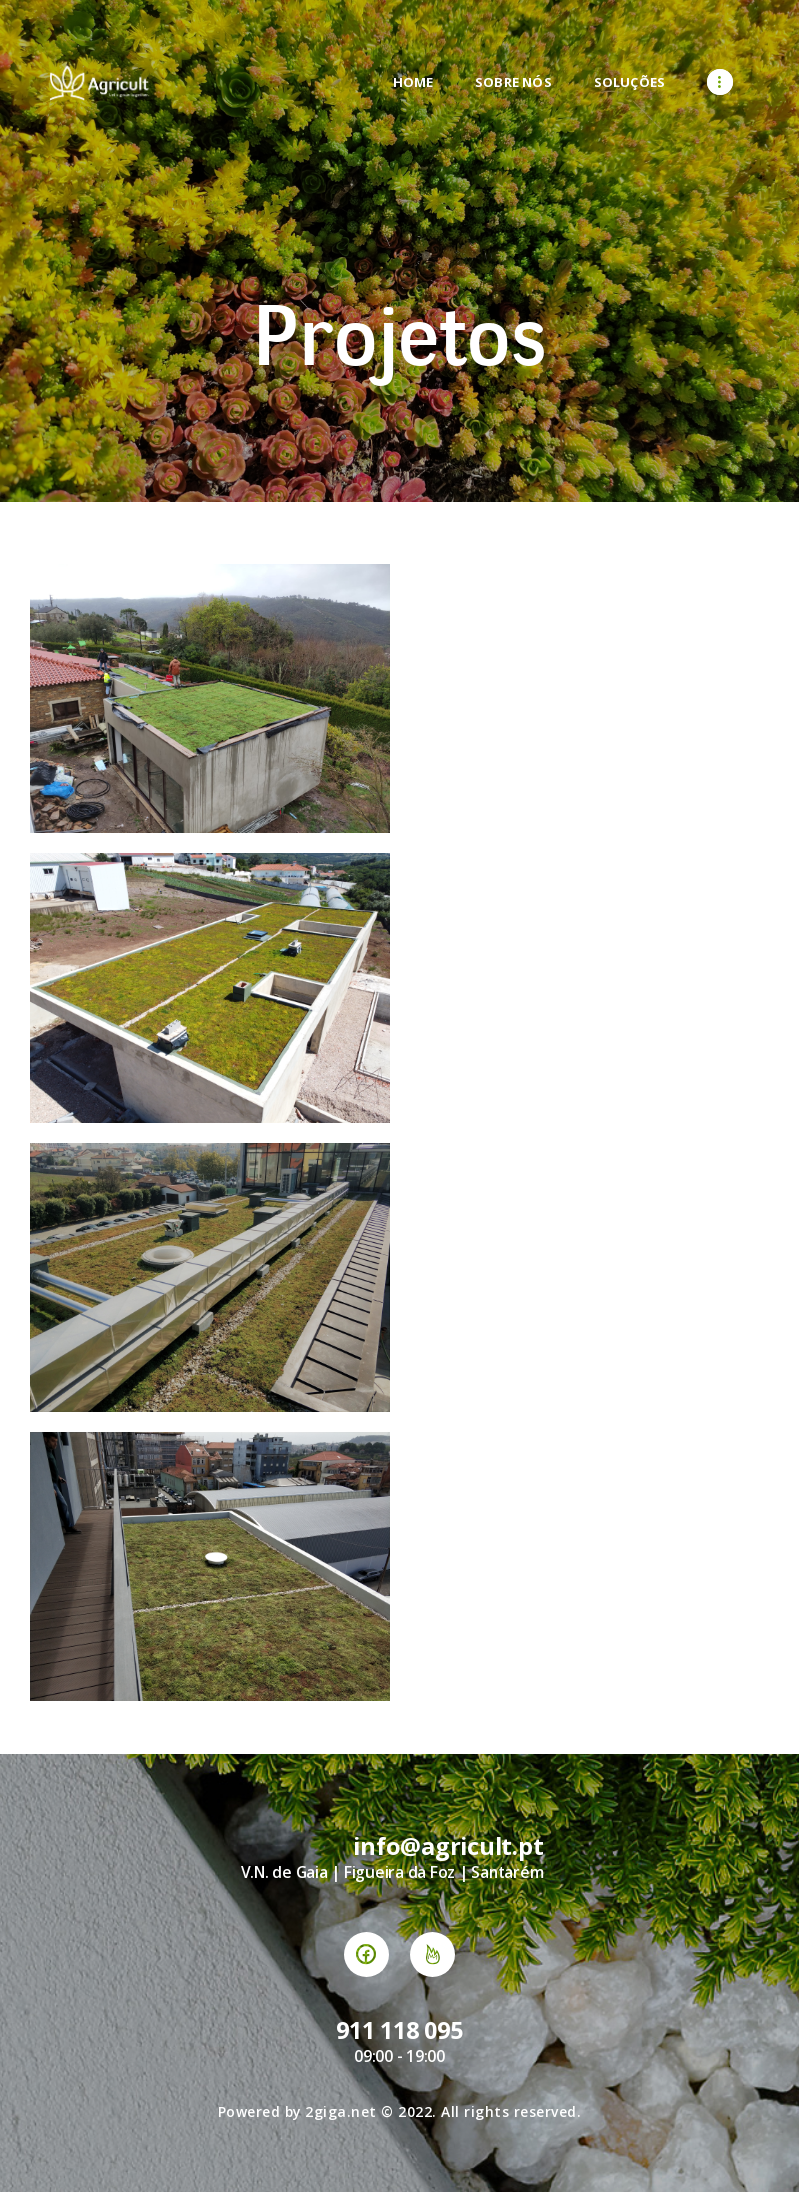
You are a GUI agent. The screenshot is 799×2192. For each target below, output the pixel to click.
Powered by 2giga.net (297, 2111)
